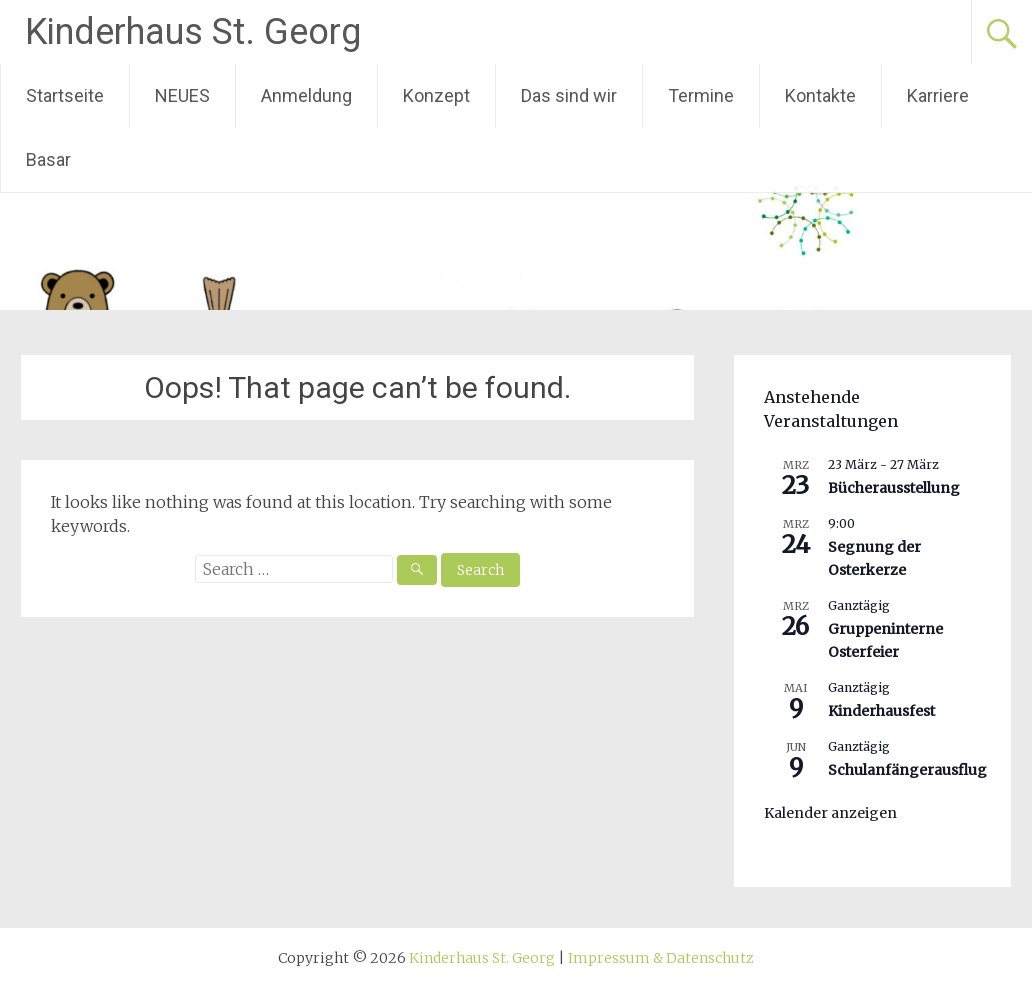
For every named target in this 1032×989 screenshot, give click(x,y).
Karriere (938, 95)
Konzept (436, 95)
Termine (701, 95)
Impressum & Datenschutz (661, 958)
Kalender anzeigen (830, 813)
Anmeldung (306, 95)
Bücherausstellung (894, 488)
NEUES (182, 95)
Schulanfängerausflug (907, 770)
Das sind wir (569, 95)
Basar (48, 159)
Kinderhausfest (881, 711)
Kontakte (820, 95)
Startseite (65, 95)
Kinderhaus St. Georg (193, 32)
